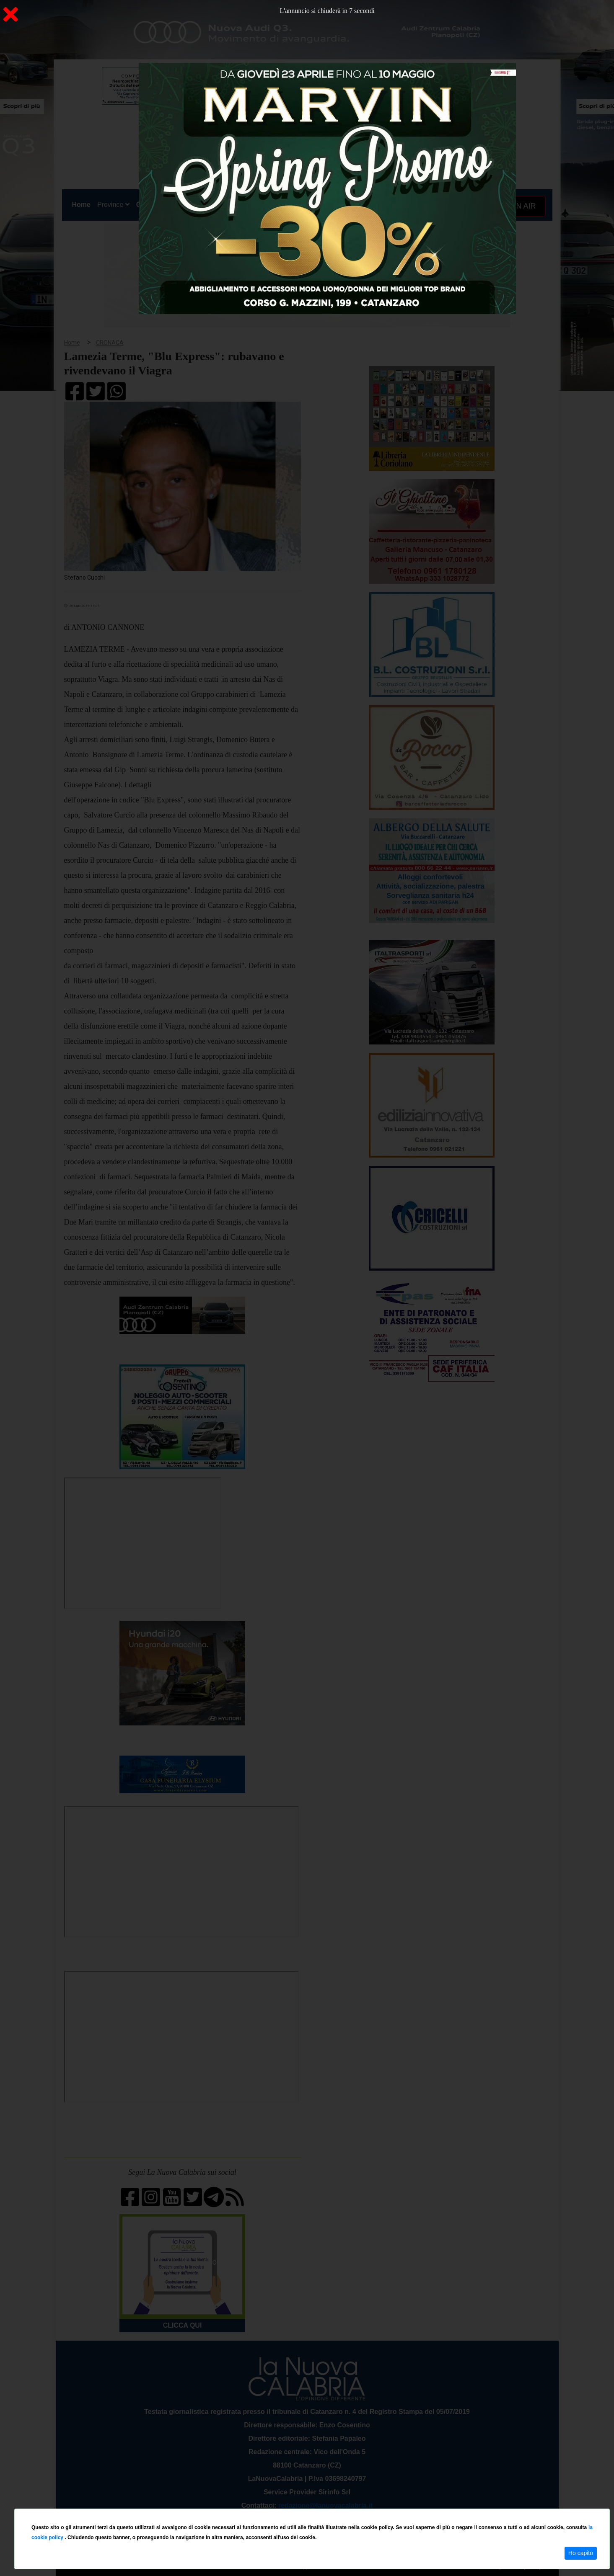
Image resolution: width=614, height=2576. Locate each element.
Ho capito (580, 2553)
